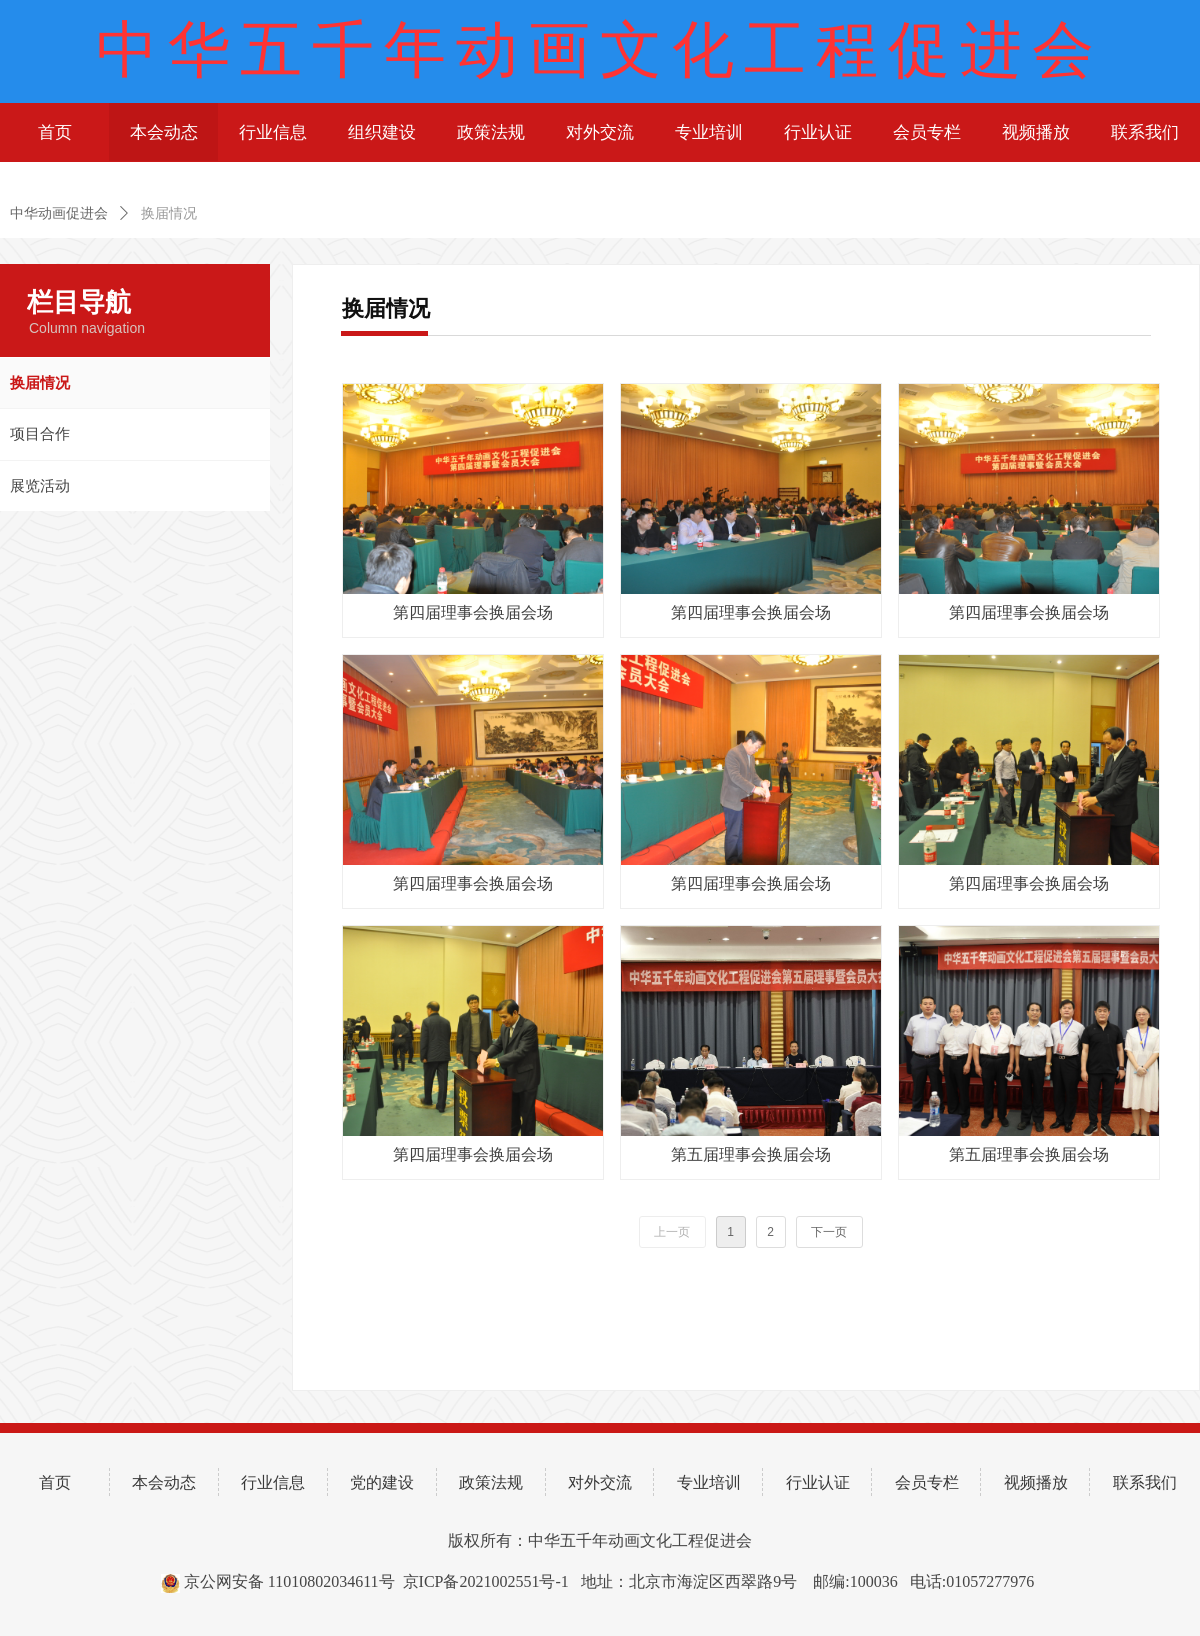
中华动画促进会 (59, 213)
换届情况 (169, 213)
